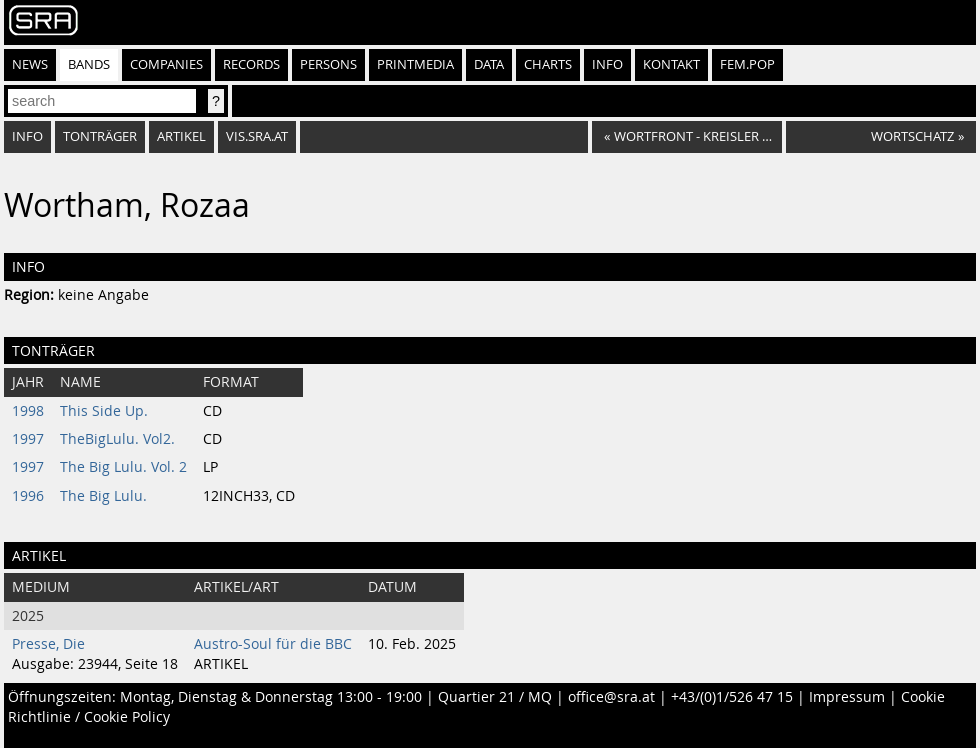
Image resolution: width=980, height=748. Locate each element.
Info (607, 64)
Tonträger (100, 136)
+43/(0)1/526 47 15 (732, 697)
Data (489, 64)
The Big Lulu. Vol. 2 (123, 467)
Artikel (181, 136)
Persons (328, 64)
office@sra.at (611, 697)
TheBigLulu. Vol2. (117, 439)
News (30, 64)
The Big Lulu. (103, 496)
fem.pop (747, 64)
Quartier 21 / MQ (495, 697)
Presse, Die (48, 644)
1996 (28, 496)
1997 (28, 439)
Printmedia (415, 64)
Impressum (847, 697)
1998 (28, 411)
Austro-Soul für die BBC (273, 644)
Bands (89, 64)
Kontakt (671, 64)
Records (251, 64)
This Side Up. (104, 411)
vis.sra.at (257, 136)
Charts (548, 64)
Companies (166, 64)
